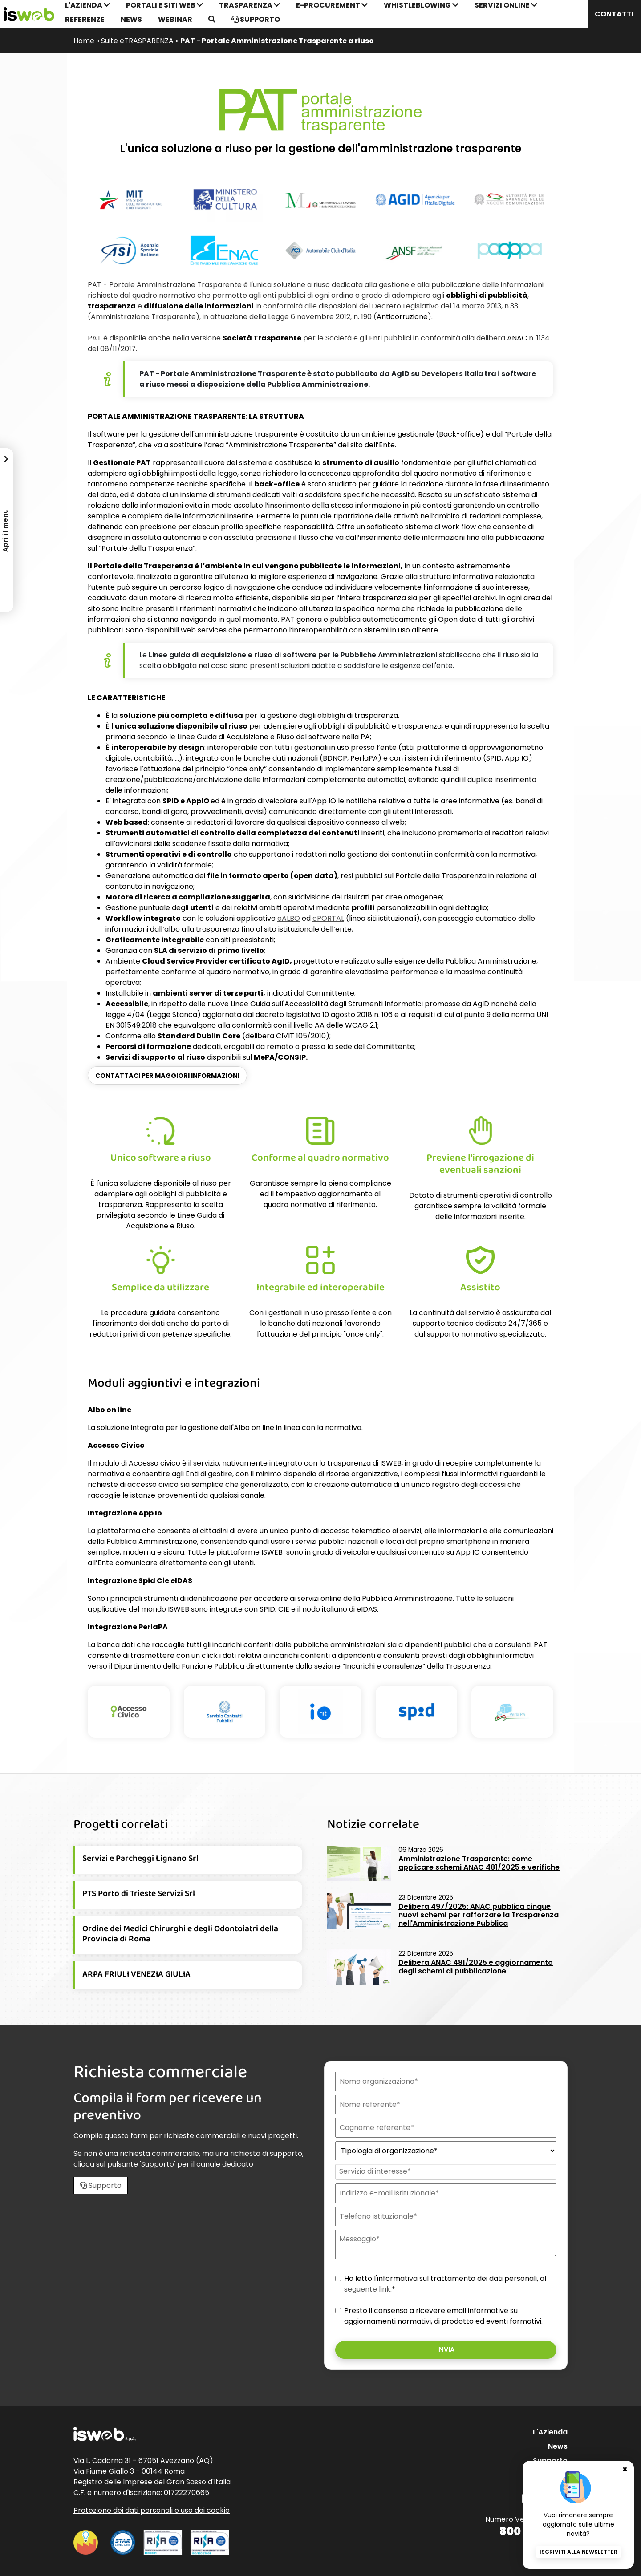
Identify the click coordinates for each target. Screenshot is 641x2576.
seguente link (367, 2289)
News (131, 19)
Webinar (175, 19)
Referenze (85, 19)
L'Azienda (550, 2432)
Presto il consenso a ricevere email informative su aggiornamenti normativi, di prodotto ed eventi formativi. (443, 2315)
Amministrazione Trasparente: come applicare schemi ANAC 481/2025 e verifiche (479, 1863)
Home (83, 41)
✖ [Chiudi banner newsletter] (625, 2456)
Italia (452, 374)
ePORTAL (328, 918)
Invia (445, 2349)
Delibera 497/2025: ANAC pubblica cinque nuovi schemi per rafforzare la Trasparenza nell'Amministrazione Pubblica (478, 1914)
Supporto (255, 19)
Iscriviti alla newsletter (578, 2552)
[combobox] (445, 2172)
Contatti (614, 14)
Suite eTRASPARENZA (137, 41)
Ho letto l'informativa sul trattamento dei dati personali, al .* (445, 2283)
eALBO (288, 918)
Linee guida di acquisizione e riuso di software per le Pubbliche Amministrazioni (293, 655)
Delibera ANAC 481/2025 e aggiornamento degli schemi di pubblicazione (475, 1966)
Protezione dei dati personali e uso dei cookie (151, 2510)
